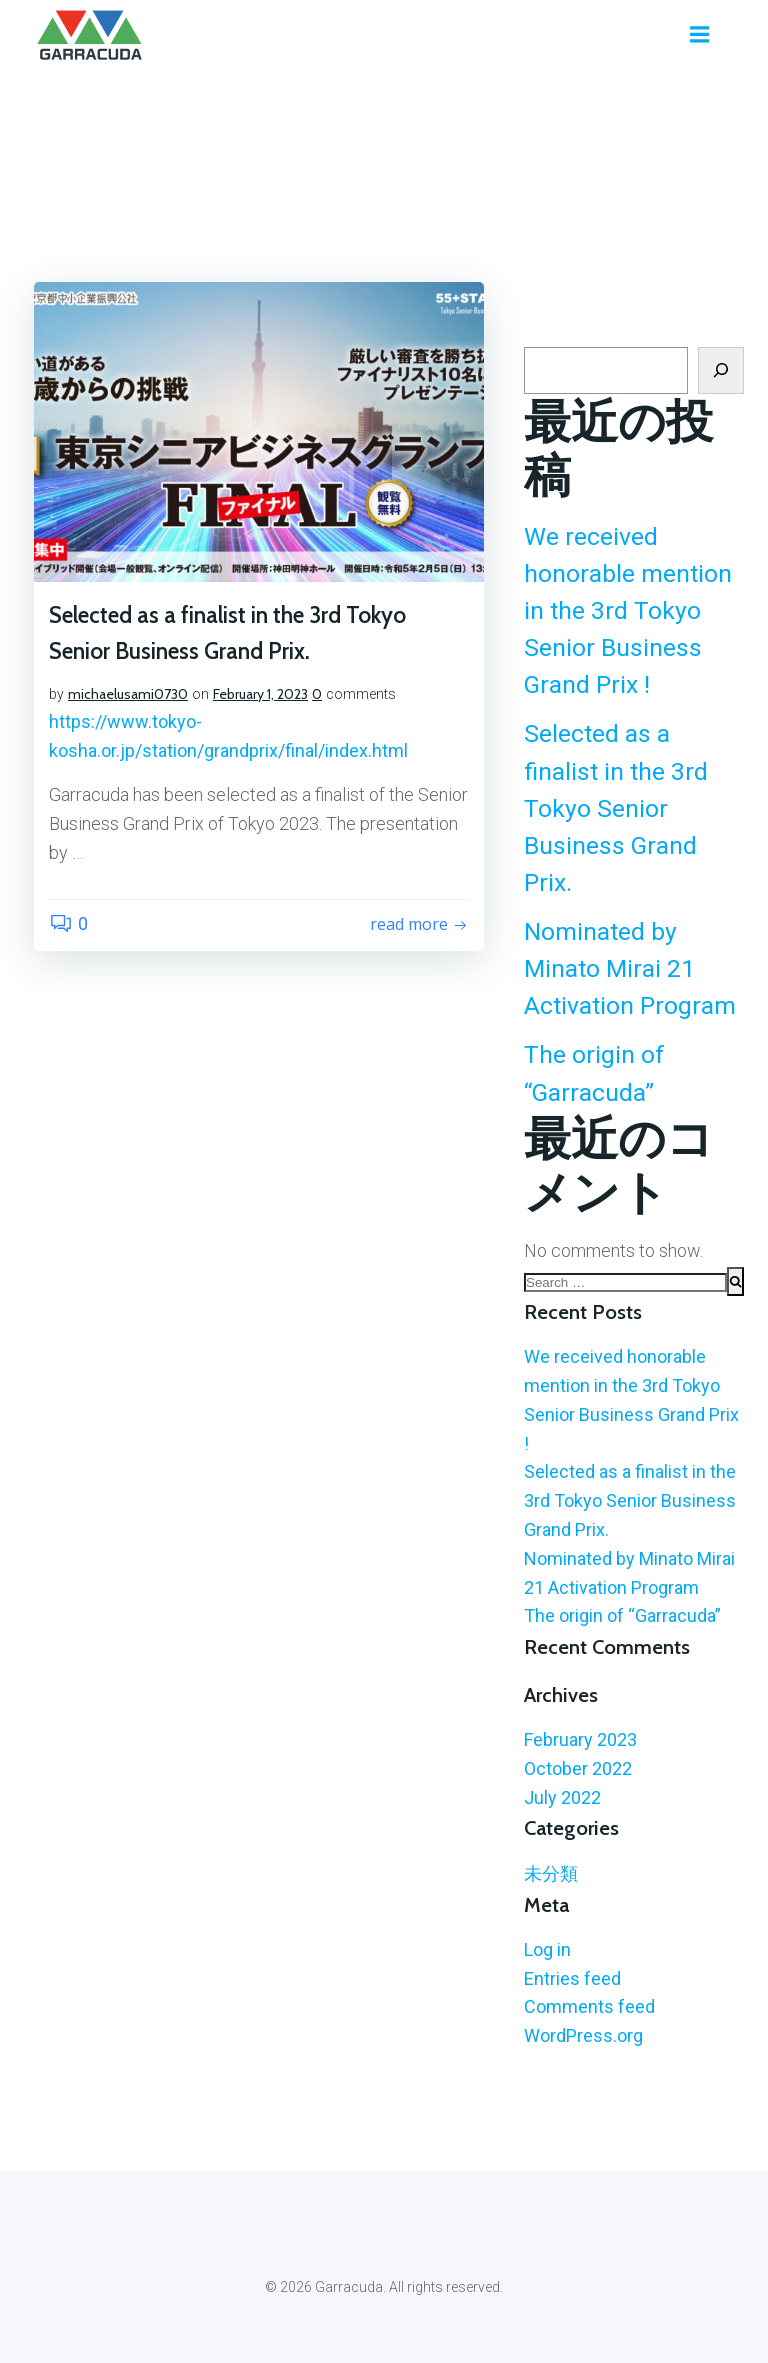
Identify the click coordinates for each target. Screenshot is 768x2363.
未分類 (551, 1873)
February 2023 (580, 1739)
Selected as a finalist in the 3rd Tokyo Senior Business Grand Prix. (616, 808)
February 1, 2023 (260, 694)
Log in (547, 1949)
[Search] (721, 370)
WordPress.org (583, 2035)
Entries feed (572, 1978)
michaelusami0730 (128, 694)
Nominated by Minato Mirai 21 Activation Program (630, 968)
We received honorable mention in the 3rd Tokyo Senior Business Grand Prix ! (628, 611)
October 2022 (578, 1768)
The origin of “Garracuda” (622, 1615)
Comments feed (589, 2006)
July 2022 (562, 1797)
